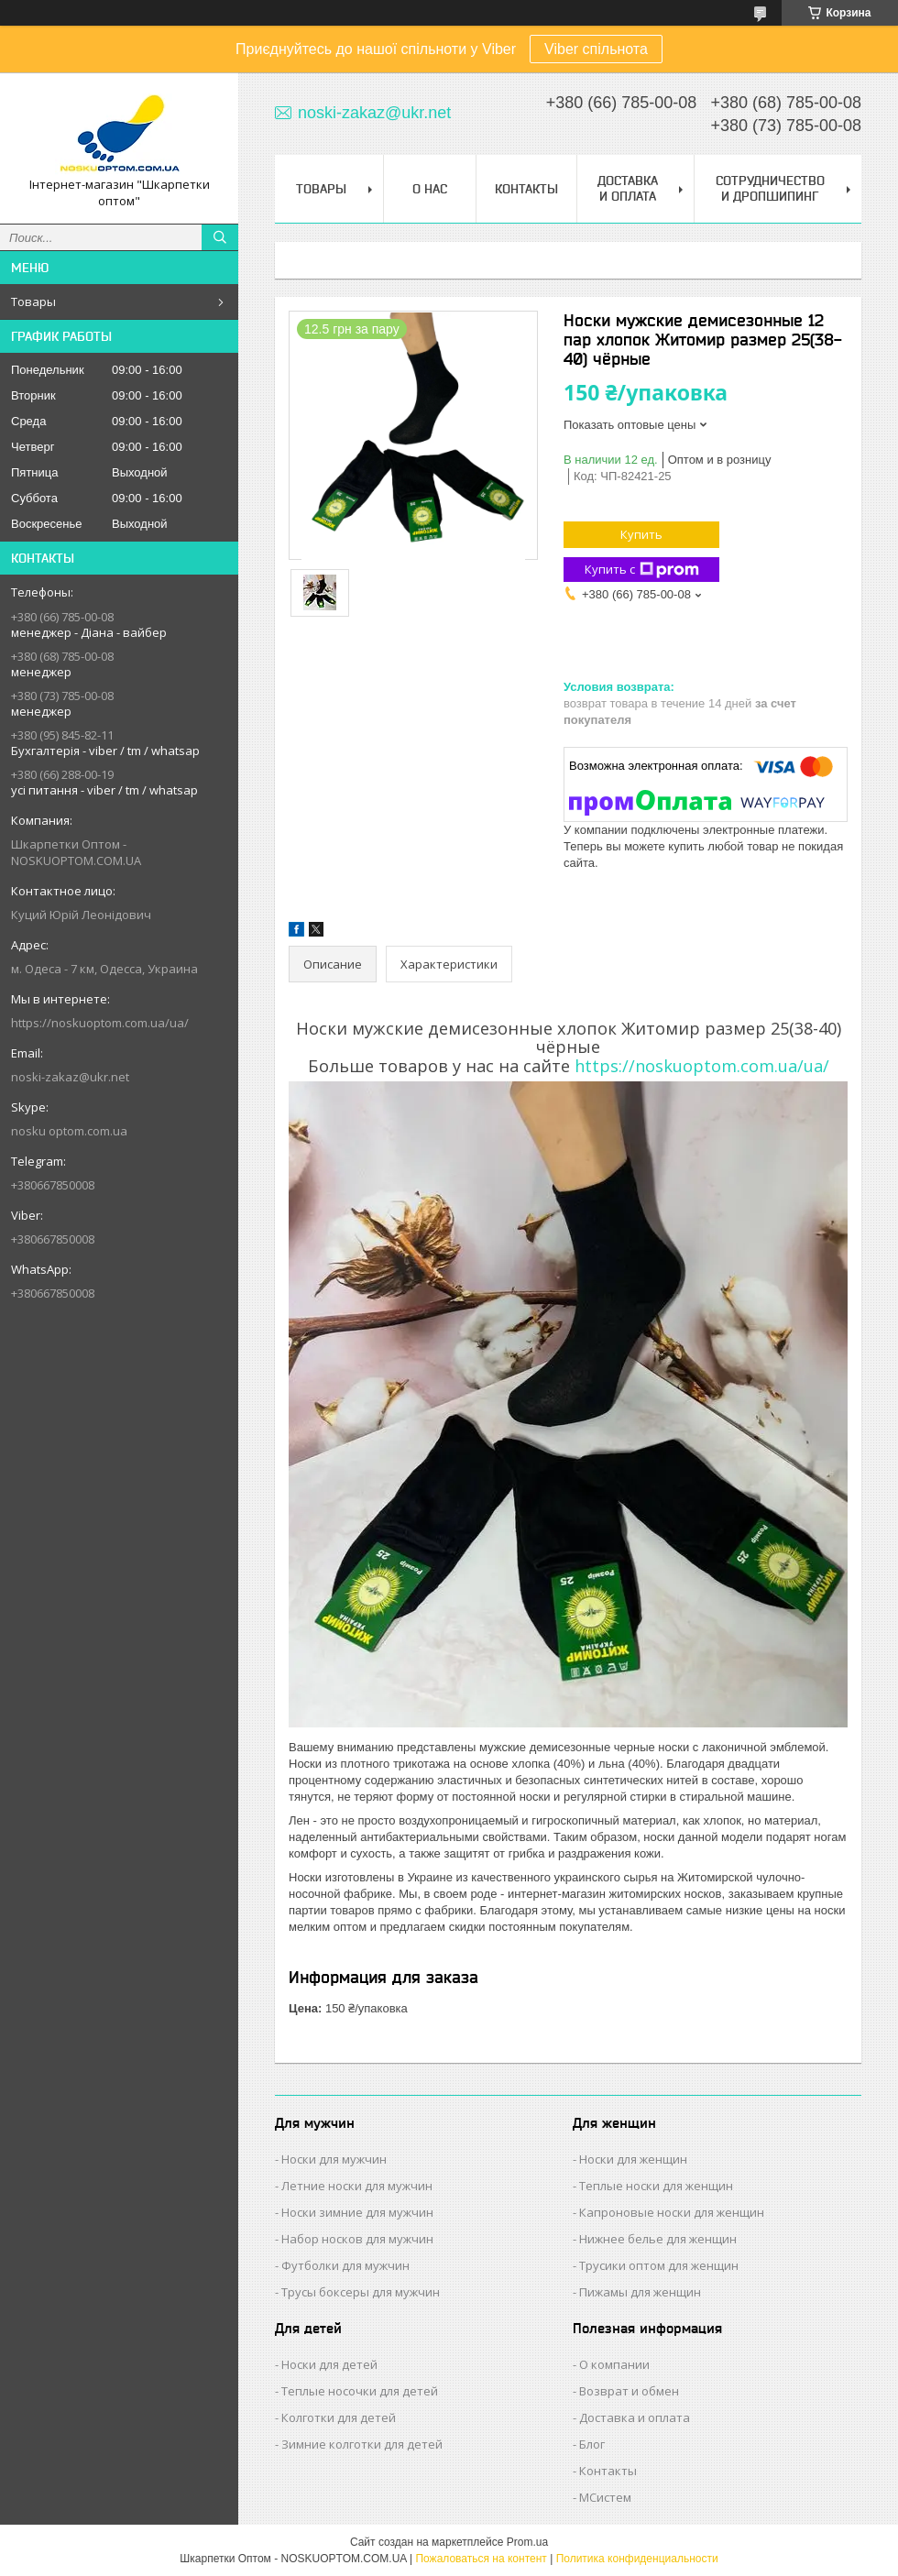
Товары (33, 301)
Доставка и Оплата (627, 188)
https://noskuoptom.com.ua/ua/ (100, 1022)
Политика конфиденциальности (637, 2558)
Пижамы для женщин (640, 2292)
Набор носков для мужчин (357, 2239)
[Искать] (220, 237)
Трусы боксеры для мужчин (360, 2292)
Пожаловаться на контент (480, 2558)
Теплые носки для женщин (656, 2185)
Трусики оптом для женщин (659, 2265)
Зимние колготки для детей (362, 2444)
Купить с (642, 569)
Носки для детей (329, 2364)
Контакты (526, 188)
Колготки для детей (338, 2417)
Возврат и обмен (629, 2391)
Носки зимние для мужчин (357, 2212)
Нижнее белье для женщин (658, 2239)
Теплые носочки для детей (359, 2391)
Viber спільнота (596, 49)
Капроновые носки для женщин (671, 2212)
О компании (614, 2364)
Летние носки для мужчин (357, 2185)
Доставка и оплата (634, 2417)
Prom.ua (527, 2542)
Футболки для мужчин (345, 2265)
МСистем (605, 2497)
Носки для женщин (633, 2159)
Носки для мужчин (334, 2159)
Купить (641, 534)
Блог (592, 2444)
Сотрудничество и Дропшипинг (770, 188)
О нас (429, 188)
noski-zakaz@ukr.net (70, 1077)
